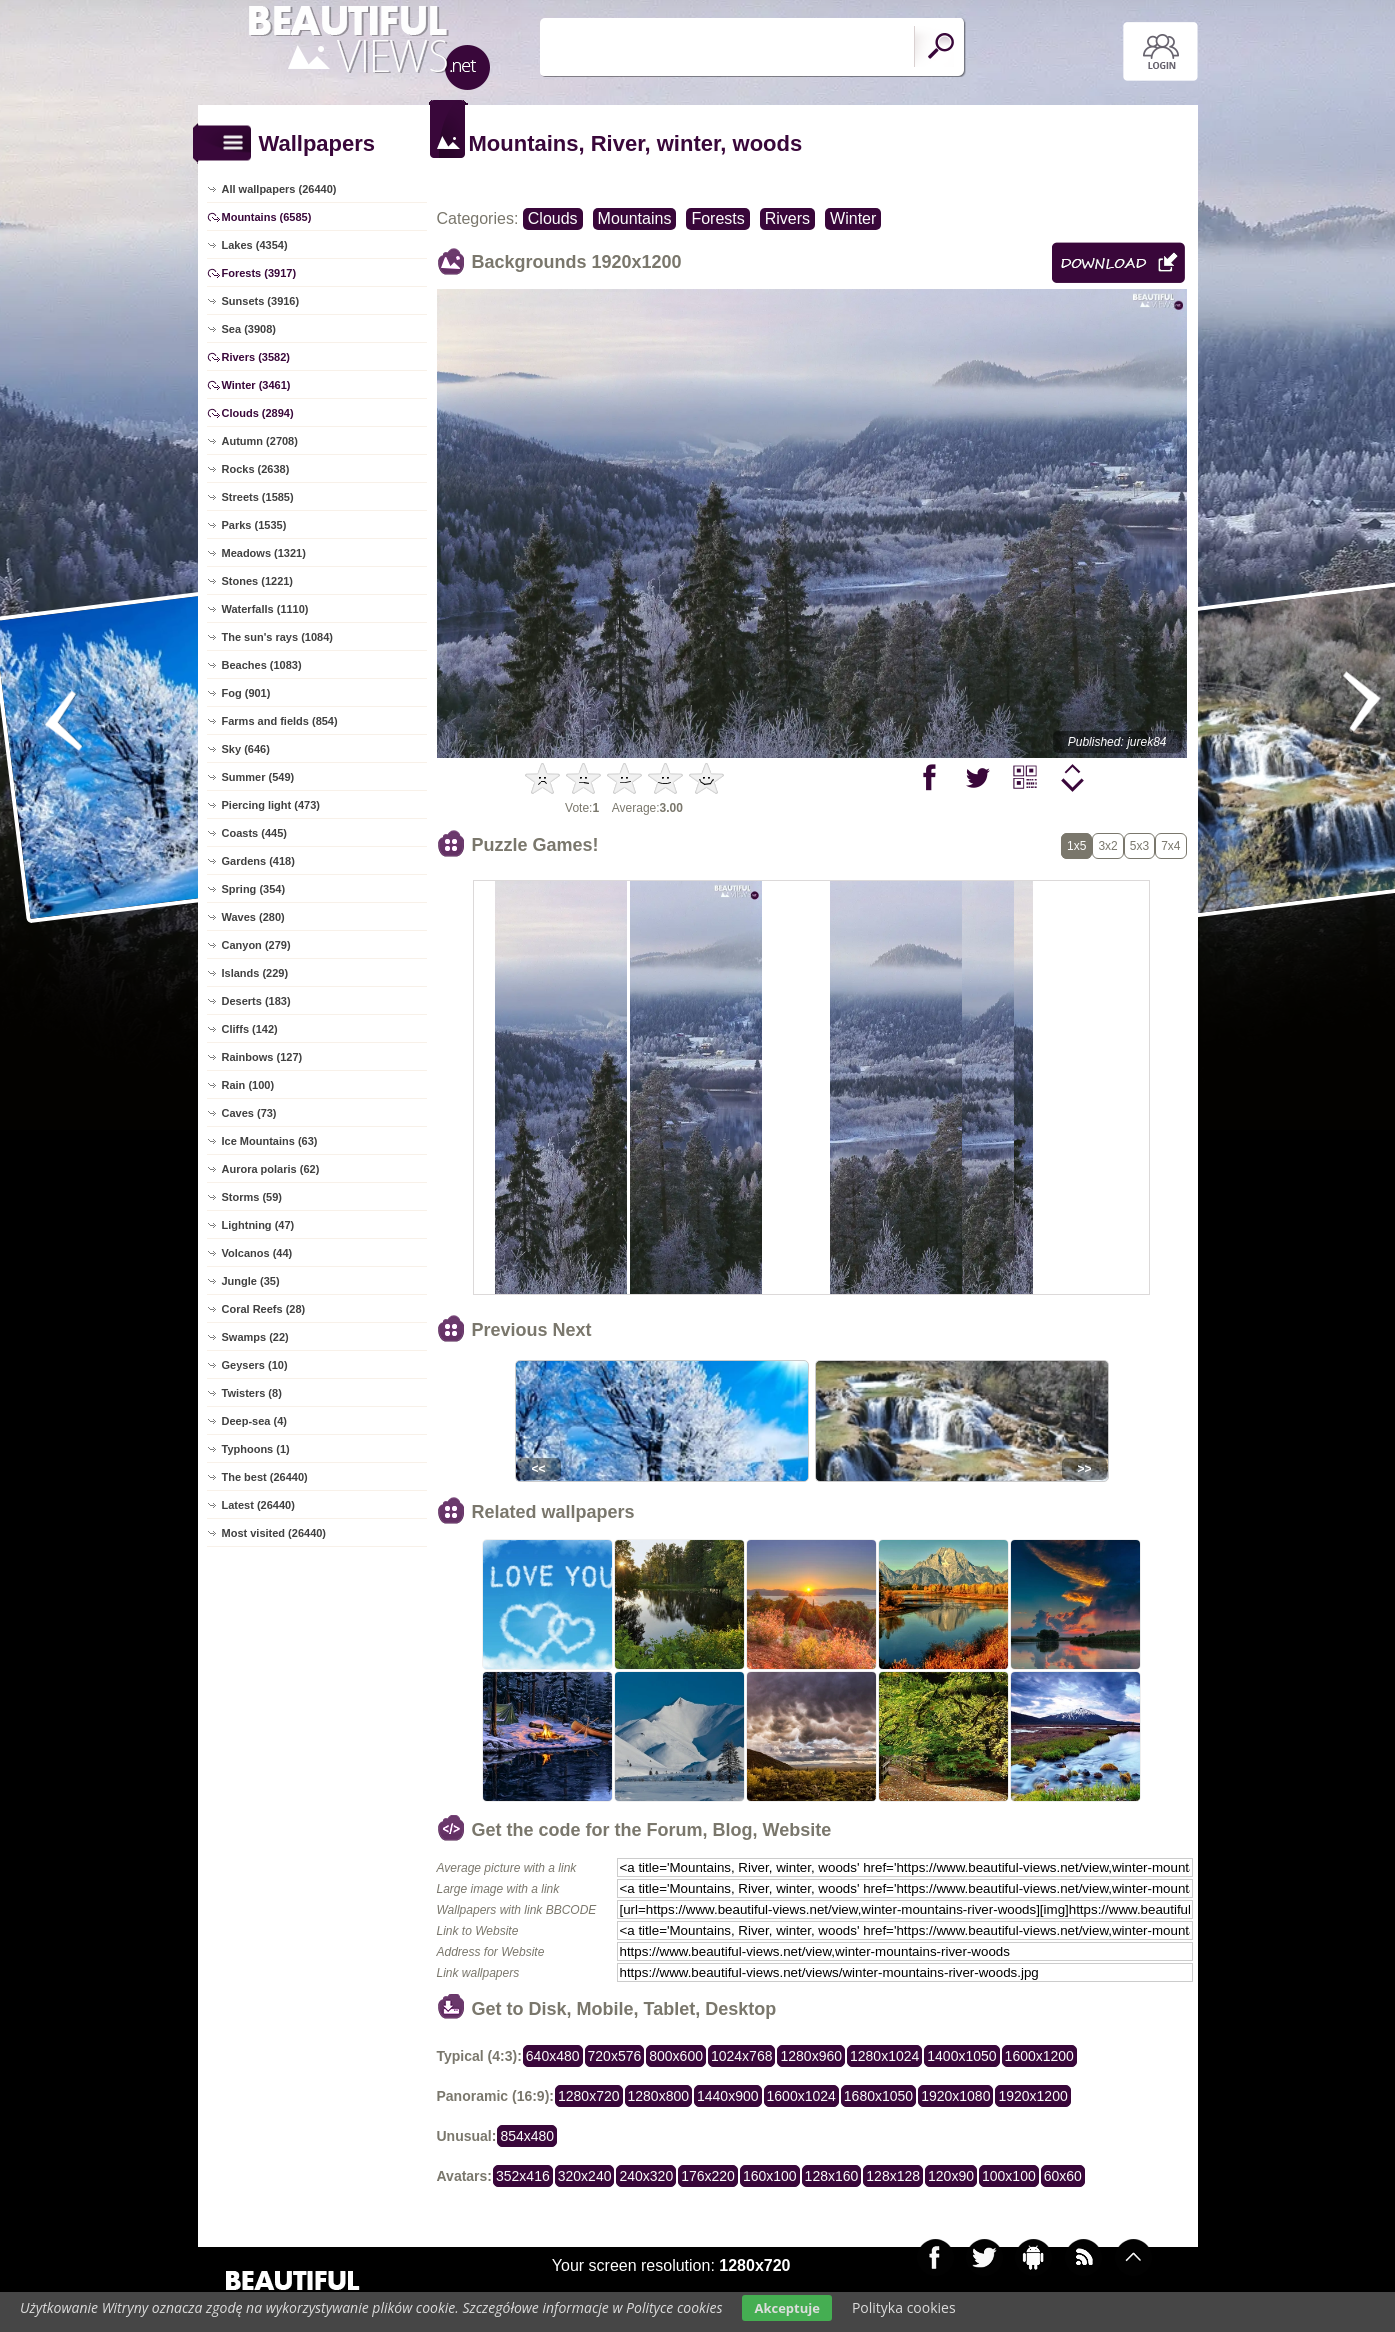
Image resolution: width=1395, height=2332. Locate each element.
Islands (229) (255, 973)
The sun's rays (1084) (277, 637)
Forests (717, 218)
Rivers (787, 218)
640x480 (553, 2056)
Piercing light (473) (271, 805)
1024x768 (742, 2056)
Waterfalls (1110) (265, 609)
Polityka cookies (904, 2307)
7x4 (1170, 846)
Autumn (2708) (260, 441)
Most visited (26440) (274, 1533)
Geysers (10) (255, 1365)
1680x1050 (878, 2096)
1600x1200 (1039, 2056)
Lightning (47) (258, 1225)
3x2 (1107, 846)
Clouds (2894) (258, 413)
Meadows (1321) (264, 553)
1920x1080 (955, 2096)
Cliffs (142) (250, 1029)
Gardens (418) (258, 861)
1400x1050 (961, 2056)
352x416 (523, 2176)
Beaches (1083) (262, 665)
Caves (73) (249, 1113)
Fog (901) (246, 693)
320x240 (585, 2176)
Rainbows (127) (262, 1057)
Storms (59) (252, 1197)
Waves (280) (253, 917)
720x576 (615, 2056)
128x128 (893, 2176)
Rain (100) (248, 1085)
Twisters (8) (252, 1393)
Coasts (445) (254, 833)
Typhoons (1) (256, 1449)
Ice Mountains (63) (270, 1141)
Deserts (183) (256, 1001)
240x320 (646, 2176)
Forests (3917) (259, 273)
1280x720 (589, 2096)
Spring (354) (254, 889)
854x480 (527, 2136)
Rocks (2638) (256, 469)
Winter (853, 218)
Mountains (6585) (267, 217)
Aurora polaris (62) (271, 1169)
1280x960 (811, 2056)
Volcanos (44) (257, 1253)
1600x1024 (801, 2096)
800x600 (676, 2056)
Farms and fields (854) (280, 721)
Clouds (553, 218)
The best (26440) (265, 1477)
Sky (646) (246, 749)
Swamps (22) (255, 1337)
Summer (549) (258, 777)
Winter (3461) (256, 385)
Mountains (635, 218)
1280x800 (659, 2096)
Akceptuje (786, 2308)
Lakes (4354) (255, 245)
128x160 (832, 2176)
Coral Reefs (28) (264, 1309)
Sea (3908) (249, 329)
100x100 (1009, 2176)
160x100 (770, 2176)
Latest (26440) (258, 1505)
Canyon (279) (256, 945)
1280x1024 (884, 2056)
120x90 (951, 2176)
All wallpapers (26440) (279, 189)
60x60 (1063, 2176)
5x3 (1139, 846)
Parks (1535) (254, 525)
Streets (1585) (258, 497)
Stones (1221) (258, 581)
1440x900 (728, 2096)
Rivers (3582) (256, 357)
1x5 (1076, 846)
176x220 (708, 2176)
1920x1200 (1032, 2096)
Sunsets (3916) (261, 301)
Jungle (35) (251, 1281)
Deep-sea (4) (254, 1421)
